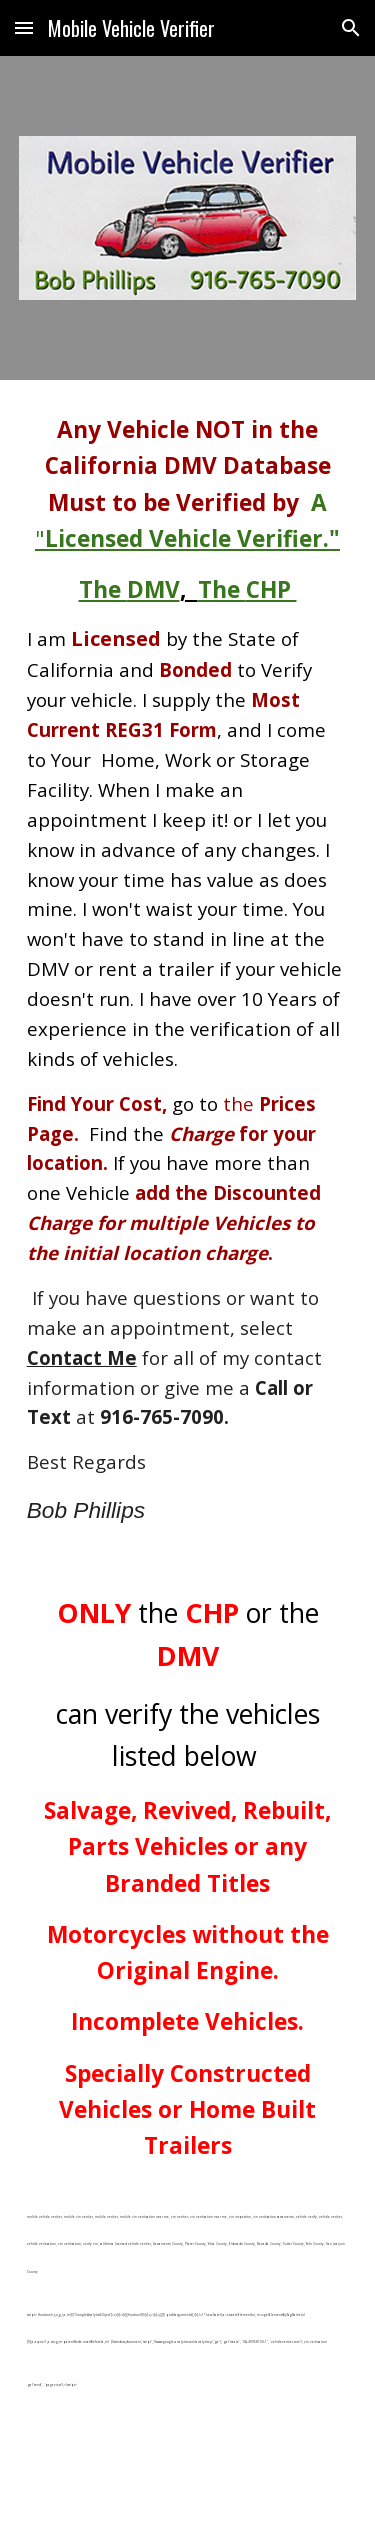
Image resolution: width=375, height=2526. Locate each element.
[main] (188, 970)
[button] (24, 27)
